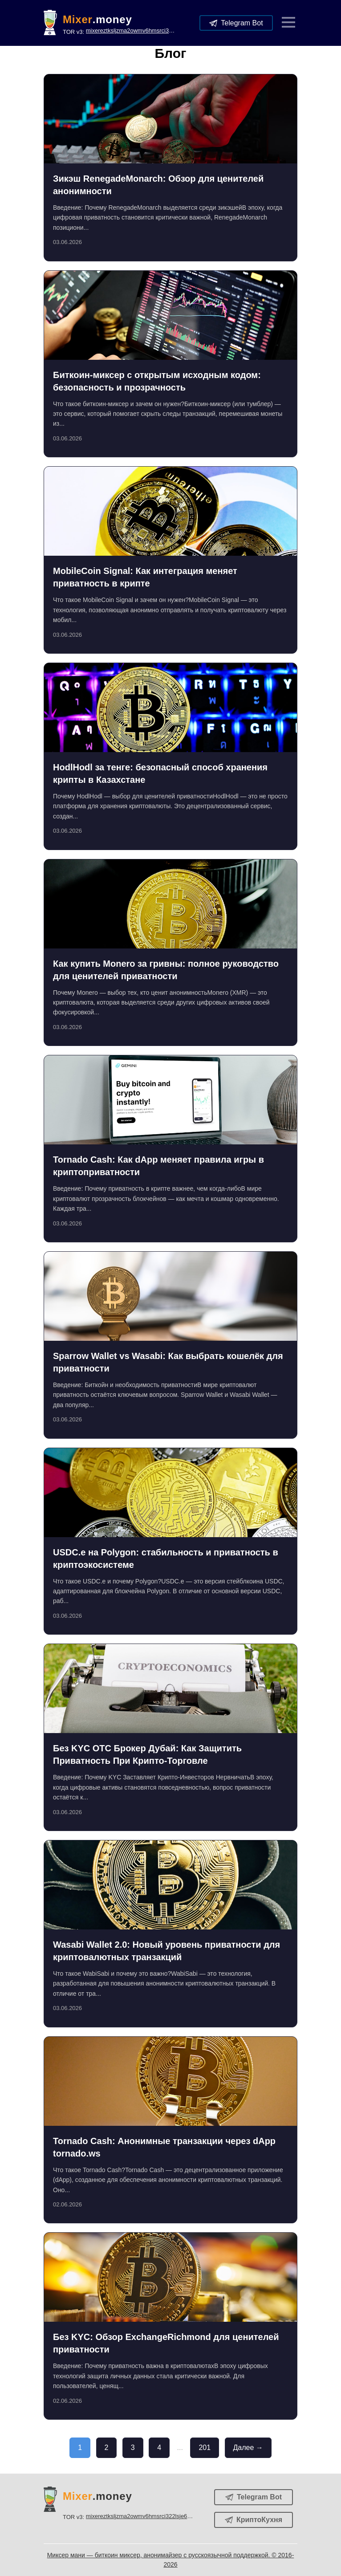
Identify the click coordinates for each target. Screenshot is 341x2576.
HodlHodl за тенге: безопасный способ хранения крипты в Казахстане (160, 773)
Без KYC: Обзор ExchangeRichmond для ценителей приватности (166, 2343)
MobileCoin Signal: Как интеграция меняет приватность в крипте (145, 577)
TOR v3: (119, 30)
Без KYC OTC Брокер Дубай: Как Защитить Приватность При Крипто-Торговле (147, 1754)
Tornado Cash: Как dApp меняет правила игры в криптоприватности (158, 1166)
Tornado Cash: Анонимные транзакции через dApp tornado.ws (164, 2147)
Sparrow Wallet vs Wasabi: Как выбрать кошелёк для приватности (168, 1362)
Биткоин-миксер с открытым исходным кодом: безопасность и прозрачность (157, 381)
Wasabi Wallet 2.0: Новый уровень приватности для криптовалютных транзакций (166, 1951)
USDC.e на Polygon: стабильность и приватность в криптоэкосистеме (165, 1558)
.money (97, 19)
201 (205, 2447)
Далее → (248, 2447)
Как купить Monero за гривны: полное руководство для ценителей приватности (166, 970)
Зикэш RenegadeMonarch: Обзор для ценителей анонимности (158, 185)
